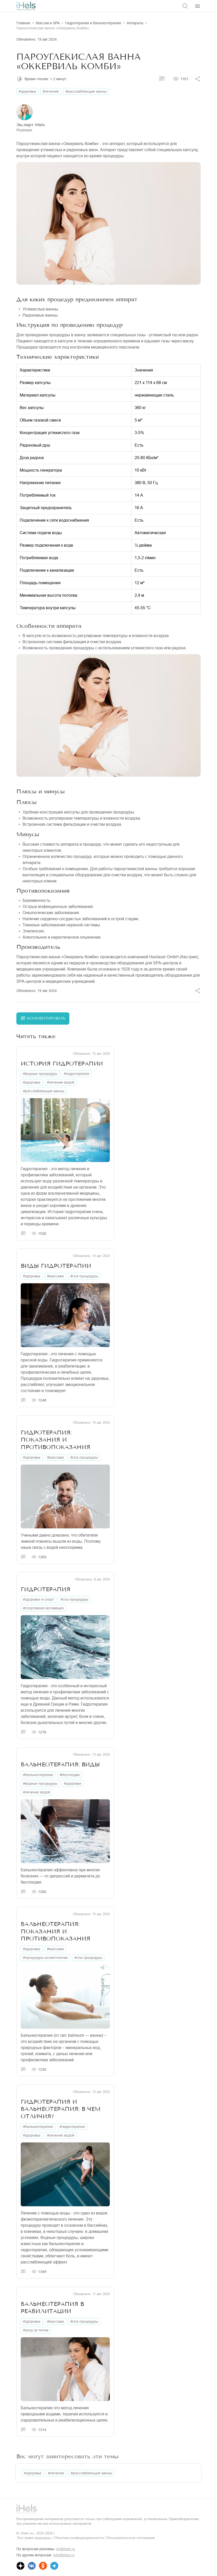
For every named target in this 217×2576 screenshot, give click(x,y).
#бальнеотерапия (38, 1775)
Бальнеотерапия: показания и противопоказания (55, 1931)
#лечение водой (60, 1082)
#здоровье (27, 91)
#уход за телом (36, 2330)
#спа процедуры (84, 1276)
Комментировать (42, 1018)
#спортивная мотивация (43, 1608)
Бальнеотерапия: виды (60, 1764)
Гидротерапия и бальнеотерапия (93, 23)
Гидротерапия (45, 1589)
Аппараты (135, 23)
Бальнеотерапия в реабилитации (52, 2308)
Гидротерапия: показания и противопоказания (55, 1440)
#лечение (51, 91)
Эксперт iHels (30, 124)
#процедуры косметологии (45, 1958)
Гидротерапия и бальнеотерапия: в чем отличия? (61, 2109)
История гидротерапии (62, 1063)
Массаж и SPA (48, 23)
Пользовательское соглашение (130, 2538)
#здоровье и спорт (38, 1599)
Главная (23, 23)
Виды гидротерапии (56, 1265)
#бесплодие (70, 1775)
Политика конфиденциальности (79, 2538)
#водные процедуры (40, 1074)
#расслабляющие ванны (86, 91)
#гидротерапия (76, 1074)
